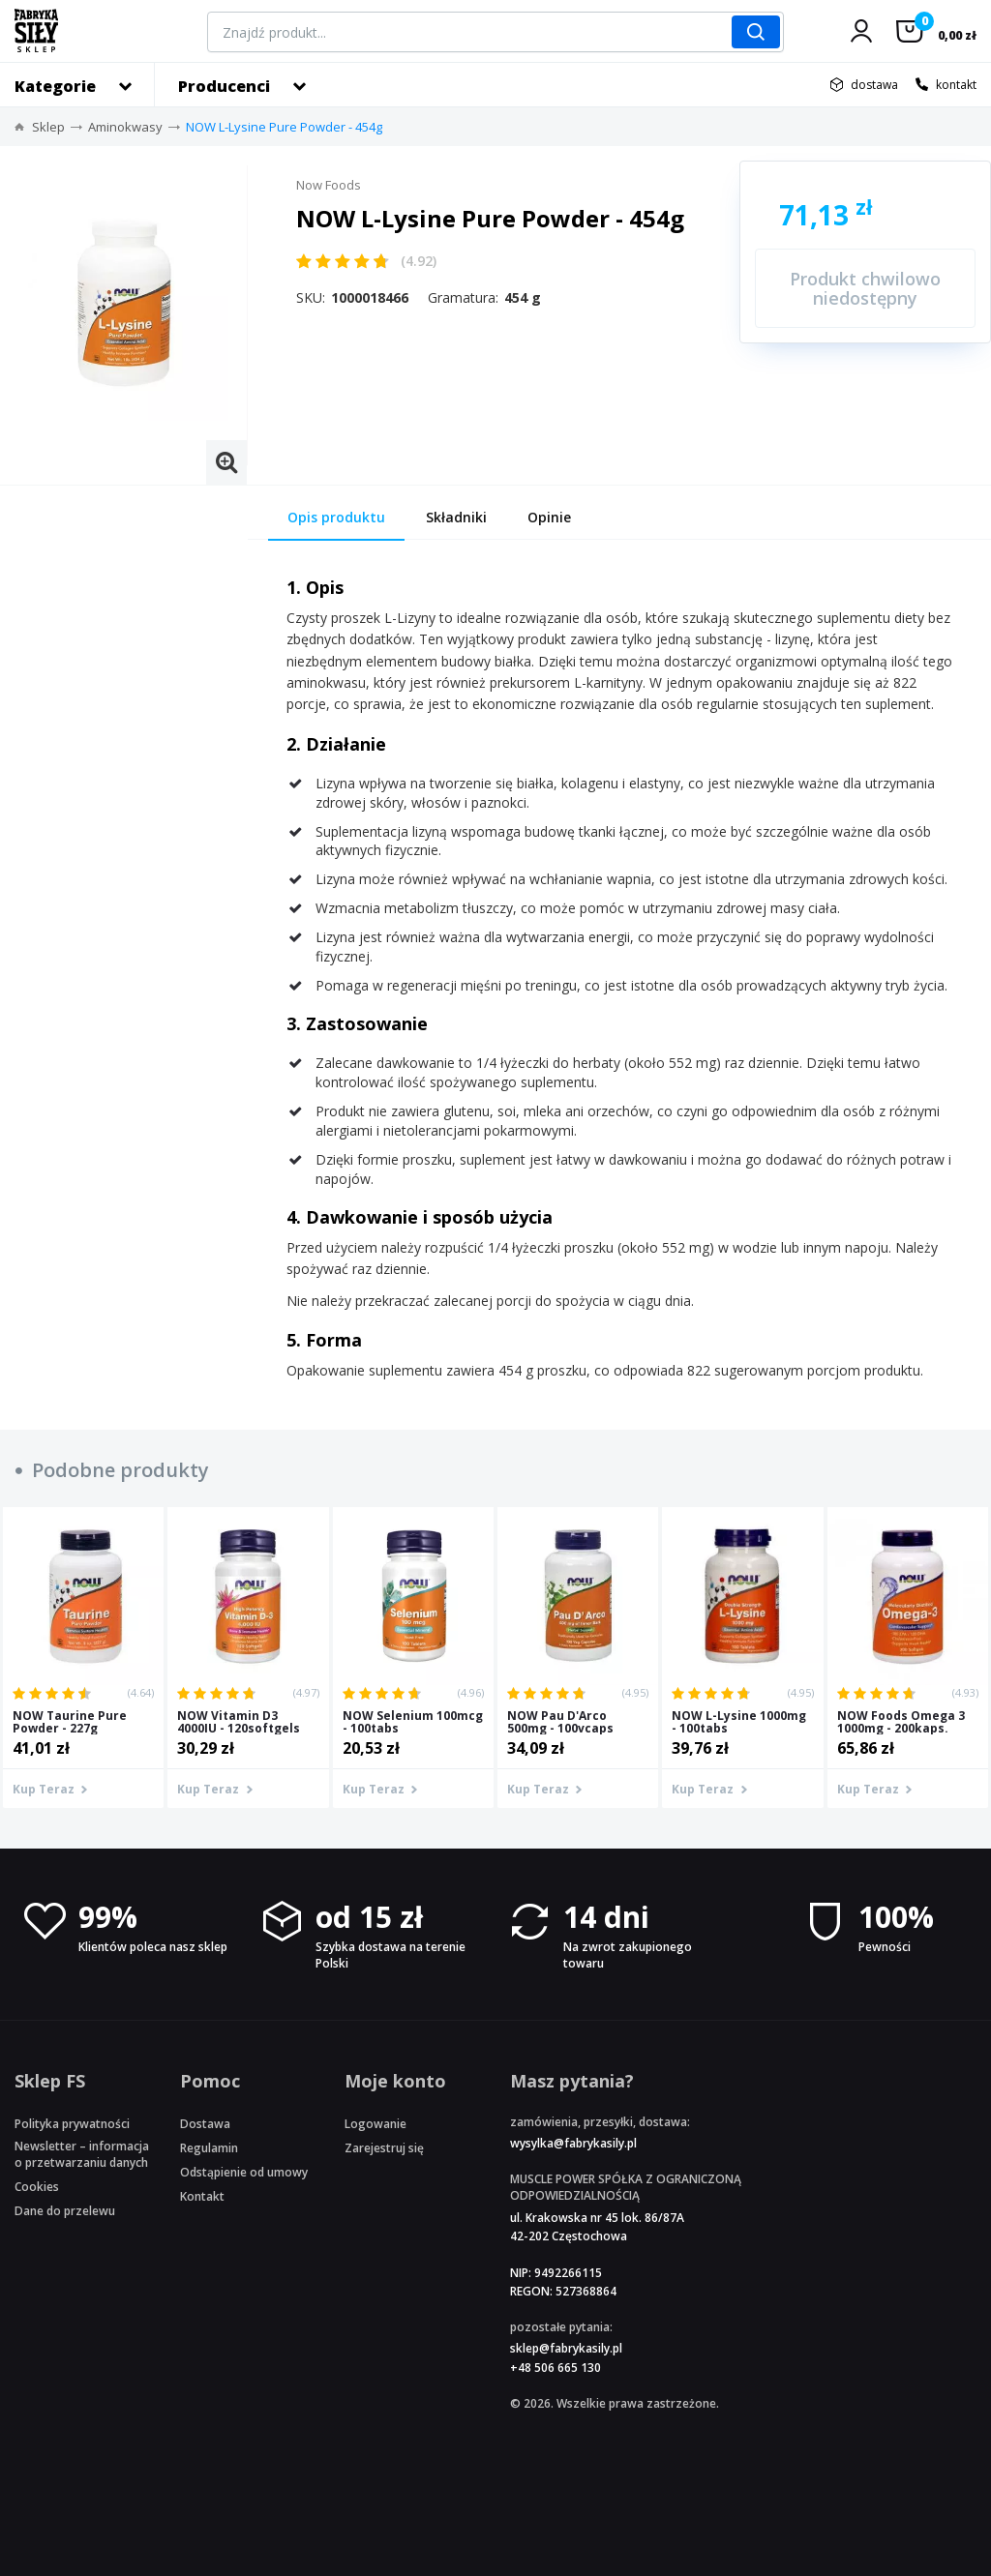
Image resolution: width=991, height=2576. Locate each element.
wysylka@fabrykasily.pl (573, 2143)
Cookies (37, 2186)
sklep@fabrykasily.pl (566, 2348)
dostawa (874, 84)
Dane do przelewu (65, 2211)
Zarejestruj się (384, 2148)
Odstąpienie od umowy (244, 2172)
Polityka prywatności (72, 2124)
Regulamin (209, 2148)
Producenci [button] (224, 86)
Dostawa (205, 2124)
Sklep (48, 126)
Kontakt (202, 2196)
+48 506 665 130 (555, 2367)
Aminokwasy (125, 126)
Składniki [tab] (456, 517)
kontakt (956, 84)
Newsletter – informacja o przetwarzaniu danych (82, 2154)
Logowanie (375, 2124)
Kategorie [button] (55, 86)
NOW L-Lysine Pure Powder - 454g (284, 126)
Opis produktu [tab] (336, 517)
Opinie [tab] (549, 517)
